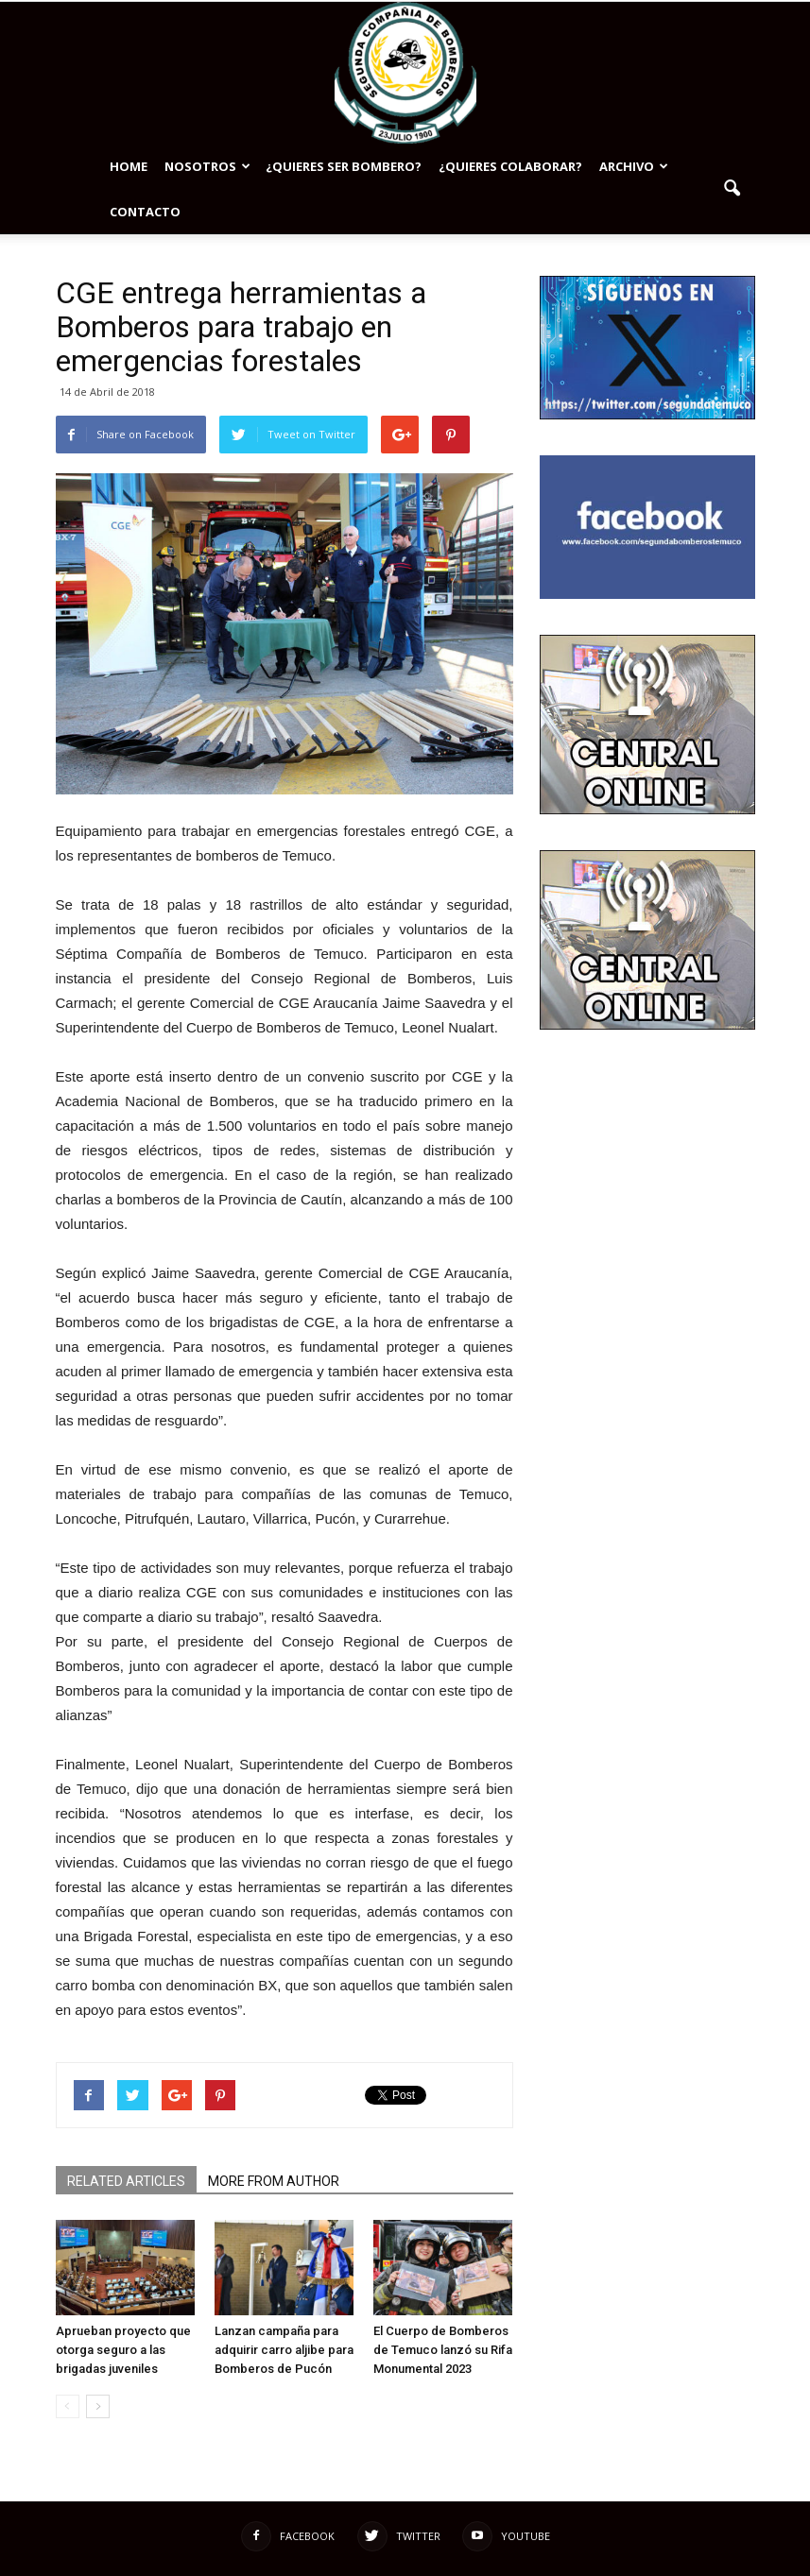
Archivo (633, 166)
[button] (732, 189)
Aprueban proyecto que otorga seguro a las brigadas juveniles (123, 2350)
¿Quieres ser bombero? (344, 166)
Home (128, 166)
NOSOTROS (207, 166)
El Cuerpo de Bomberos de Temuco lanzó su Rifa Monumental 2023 (442, 2350)
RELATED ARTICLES (126, 2181)
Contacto (145, 211)
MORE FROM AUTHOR (273, 2181)
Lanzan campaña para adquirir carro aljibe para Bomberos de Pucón (284, 2350)
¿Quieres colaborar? (510, 166)
